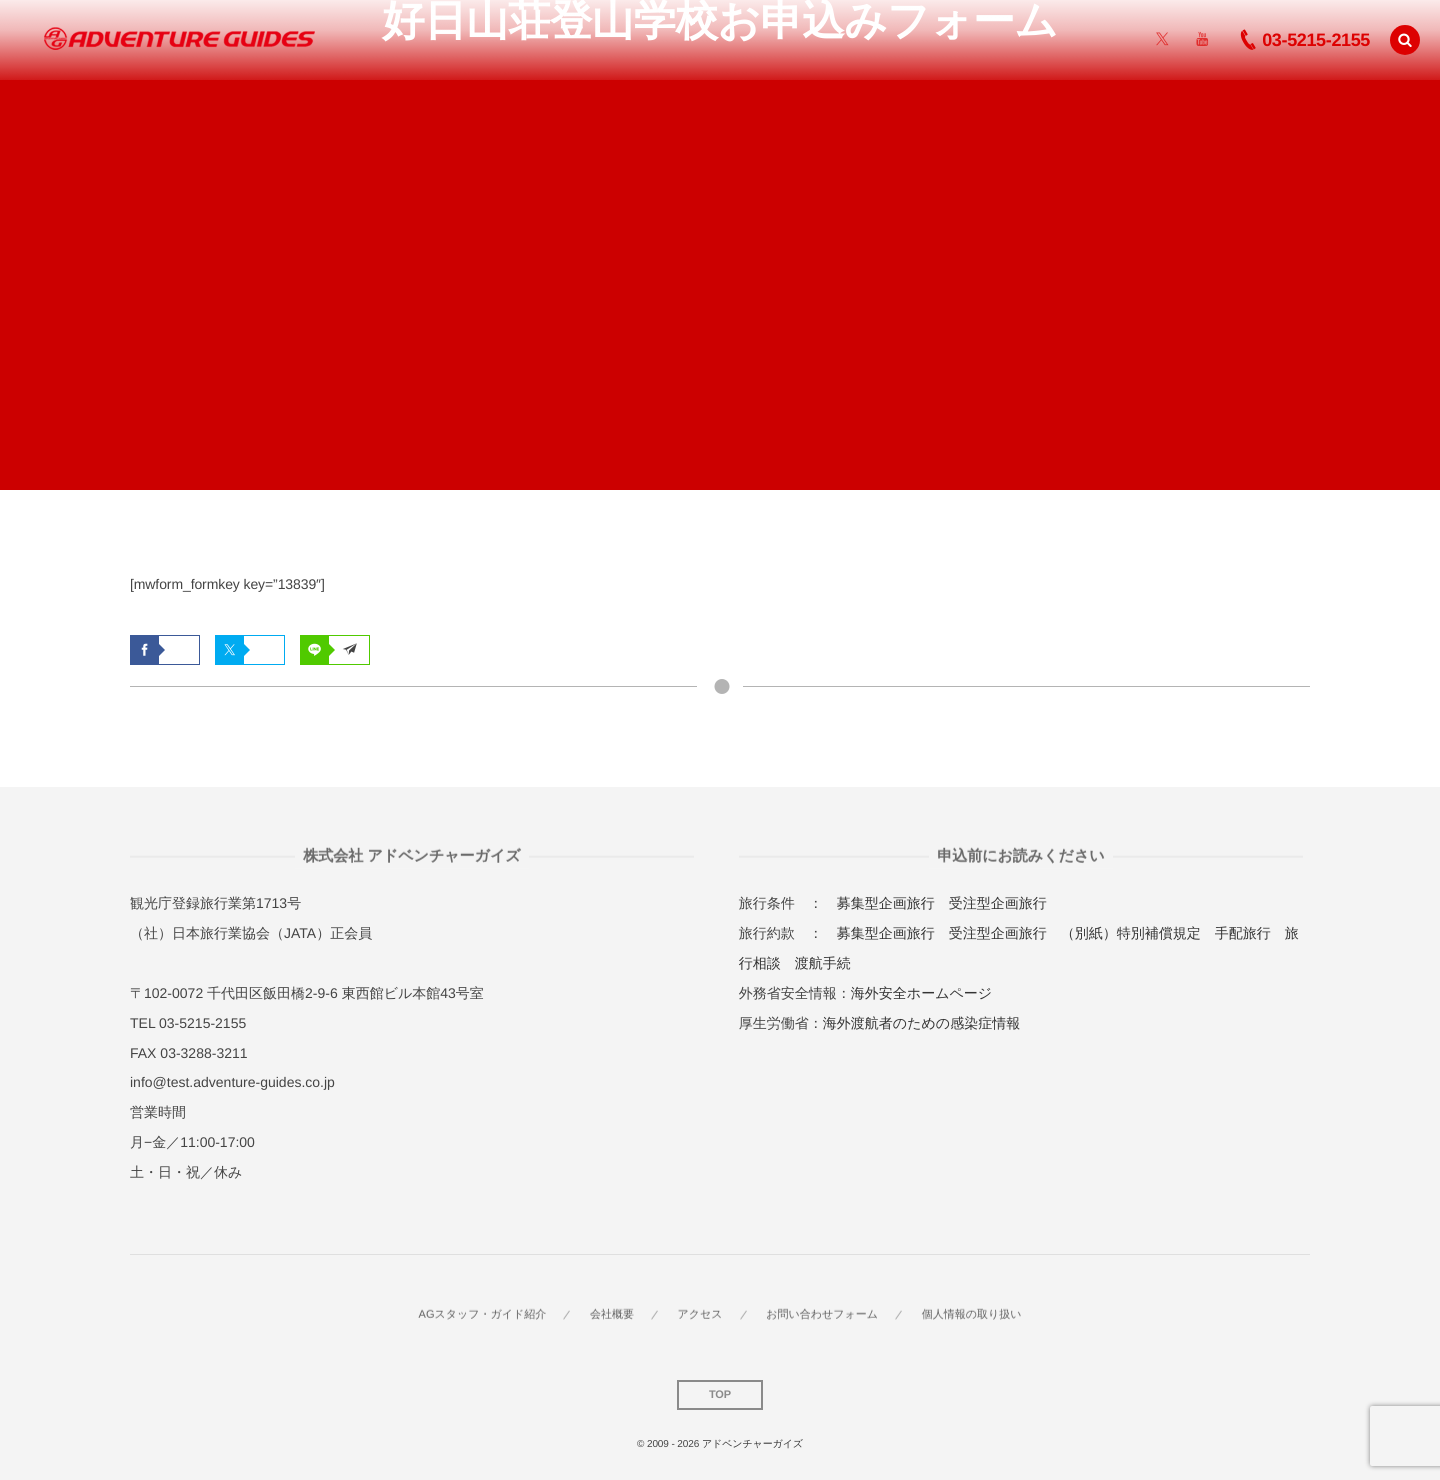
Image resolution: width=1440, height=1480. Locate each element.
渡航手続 (823, 963)
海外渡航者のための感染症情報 (921, 1023)
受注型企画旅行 (998, 903)
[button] (1405, 39)
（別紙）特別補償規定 (1131, 933)
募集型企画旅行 (886, 903)
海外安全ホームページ (921, 993)
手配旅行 (1243, 933)
